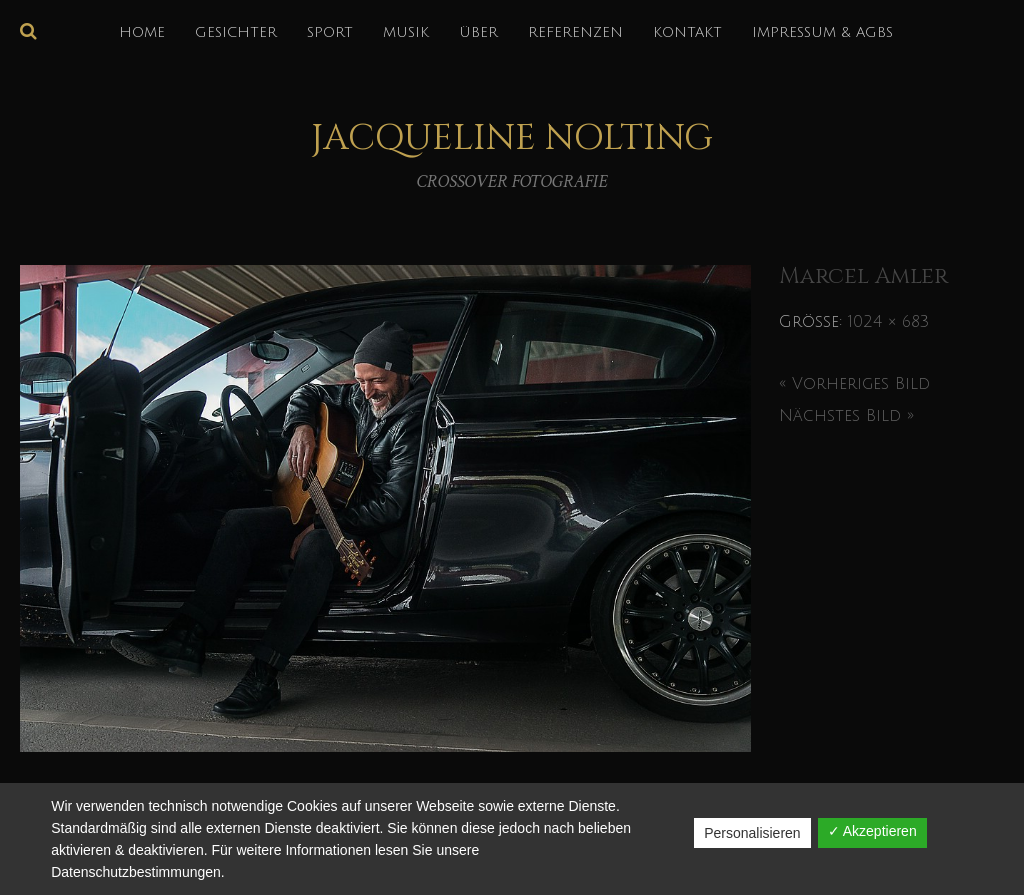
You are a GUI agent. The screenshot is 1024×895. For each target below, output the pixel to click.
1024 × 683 (888, 322)
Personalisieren (752, 833)
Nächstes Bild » (846, 416)
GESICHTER (236, 32)
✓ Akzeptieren (872, 831)
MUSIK (406, 32)
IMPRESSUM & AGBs (822, 32)
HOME (142, 32)
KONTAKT (687, 32)
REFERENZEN (575, 32)
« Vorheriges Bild (854, 384)
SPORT (330, 32)
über (478, 32)
